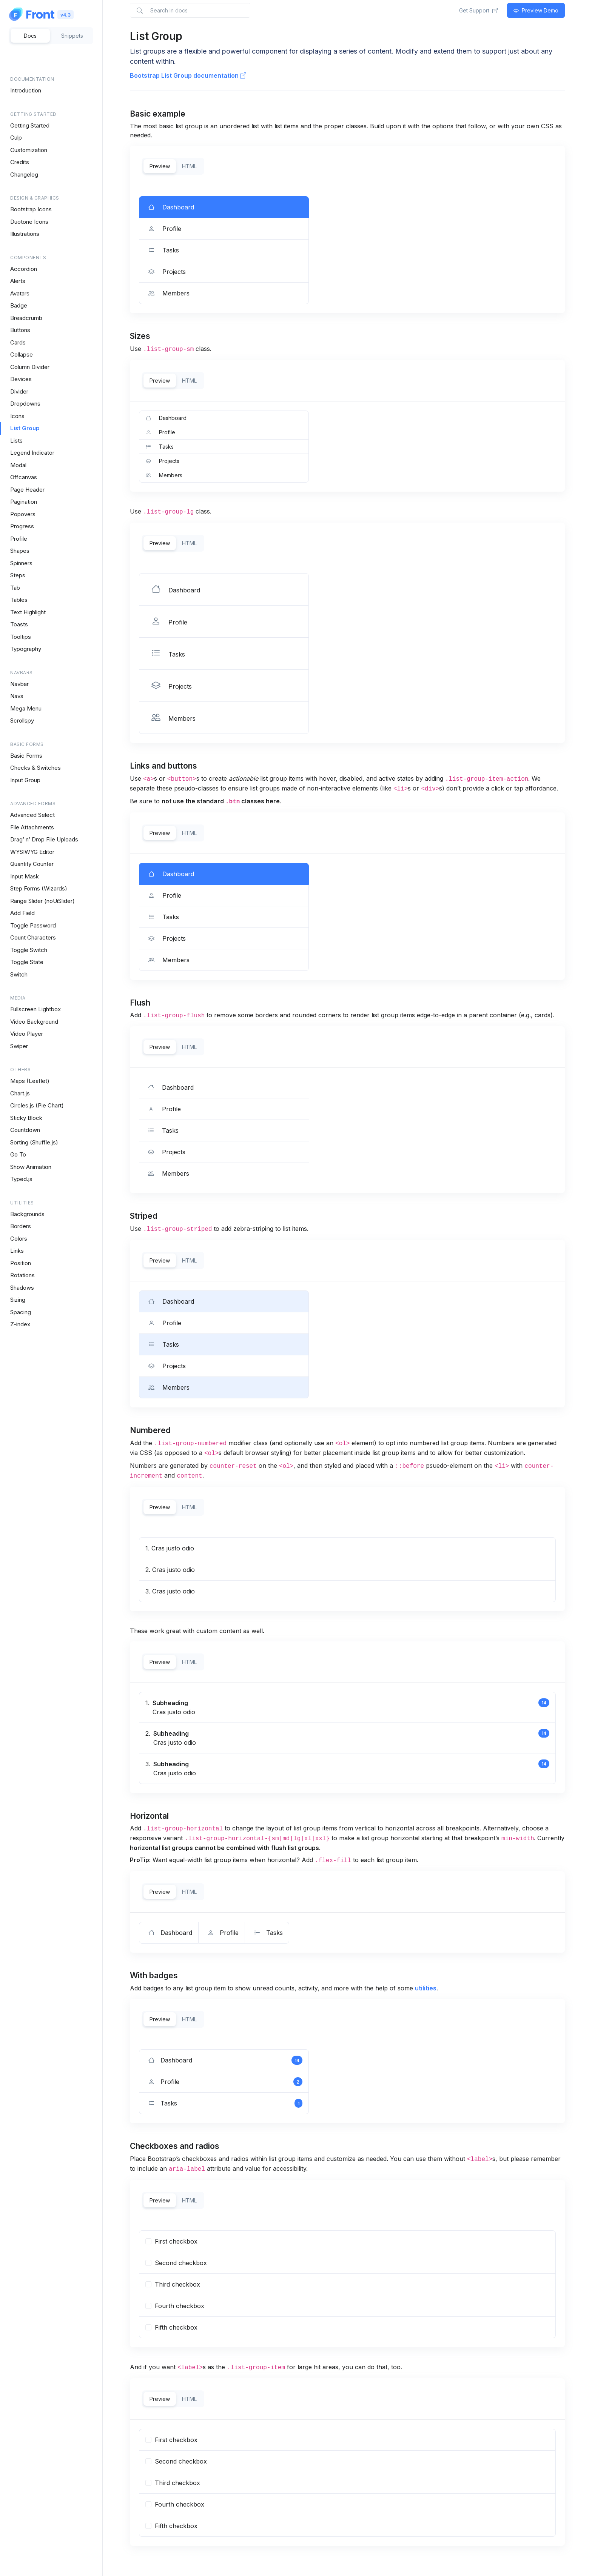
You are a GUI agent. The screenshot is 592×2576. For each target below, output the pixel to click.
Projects (165, 938)
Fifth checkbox (171, 2526)
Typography (25, 648)
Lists (16, 440)
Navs (16, 696)
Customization (28, 150)
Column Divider (29, 367)
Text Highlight (28, 612)
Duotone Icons (29, 221)
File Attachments (32, 827)
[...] (148, 2241)
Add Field (22, 913)
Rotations (22, 1275)
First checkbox (171, 2440)
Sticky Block (26, 1117)
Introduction (25, 90)
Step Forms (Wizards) (38, 888)
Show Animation (30, 1166)
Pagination (23, 501)
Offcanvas (23, 477)
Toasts (19, 624)
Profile (18, 538)
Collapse (21, 354)
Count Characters (33, 937)
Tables (19, 599)
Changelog (24, 174)
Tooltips (20, 636)
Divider (19, 391)
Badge (18, 305)
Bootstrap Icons (31, 209)
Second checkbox (176, 2461)
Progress (22, 526)
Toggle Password (33, 925)
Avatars (19, 293)
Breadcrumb (26, 317)
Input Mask (24, 876)
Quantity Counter (32, 863)
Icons (17, 416)
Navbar (19, 683)
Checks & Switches (35, 767)
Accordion (23, 268)
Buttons (20, 330)
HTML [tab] (189, 166)
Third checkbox (172, 2483)
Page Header (27, 489)
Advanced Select (32, 814)
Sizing (17, 1299)
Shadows (22, 1287)
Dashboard (169, 873)
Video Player (26, 1033)
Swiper (19, 1046)
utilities (425, 1988)
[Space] (31, 14)
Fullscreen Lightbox (35, 1009)
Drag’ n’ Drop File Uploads (44, 839)
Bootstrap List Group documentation (188, 75)
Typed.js (21, 1179)
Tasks (162, 916)
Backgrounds (27, 1214)
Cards (18, 342)
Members (167, 959)
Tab (15, 587)
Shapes (19, 550)
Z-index (20, 1324)
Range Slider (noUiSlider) (42, 900)
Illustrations (24, 233)
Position (20, 1263)
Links (17, 1250)
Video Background (34, 1021)
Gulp (16, 137)
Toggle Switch (28, 950)
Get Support (478, 10)
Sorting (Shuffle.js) (34, 1142)
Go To (18, 1154)
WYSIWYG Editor (32, 851)
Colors (18, 1238)
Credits (19, 162)
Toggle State (26, 962)
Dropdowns (25, 403)
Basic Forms (26, 755)
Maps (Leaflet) (29, 1080)
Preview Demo (535, 10)
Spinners (21, 563)
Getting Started (29, 125)
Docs (30, 35)
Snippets (72, 35)
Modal (18, 465)
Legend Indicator (32, 452)
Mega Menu (26, 708)
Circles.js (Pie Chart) (37, 1105)
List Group (25, 428)
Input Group (25, 780)
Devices (21, 379)
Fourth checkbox (174, 2504)
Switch (19, 974)
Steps (17, 575)
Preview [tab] (160, 166)
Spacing (20, 1312)
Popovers (22, 514)
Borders (20, 1226)
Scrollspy (22, 720)
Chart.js (20, 1093)
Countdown (25, 1129)
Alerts (17, 281)
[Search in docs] (190, 10)
